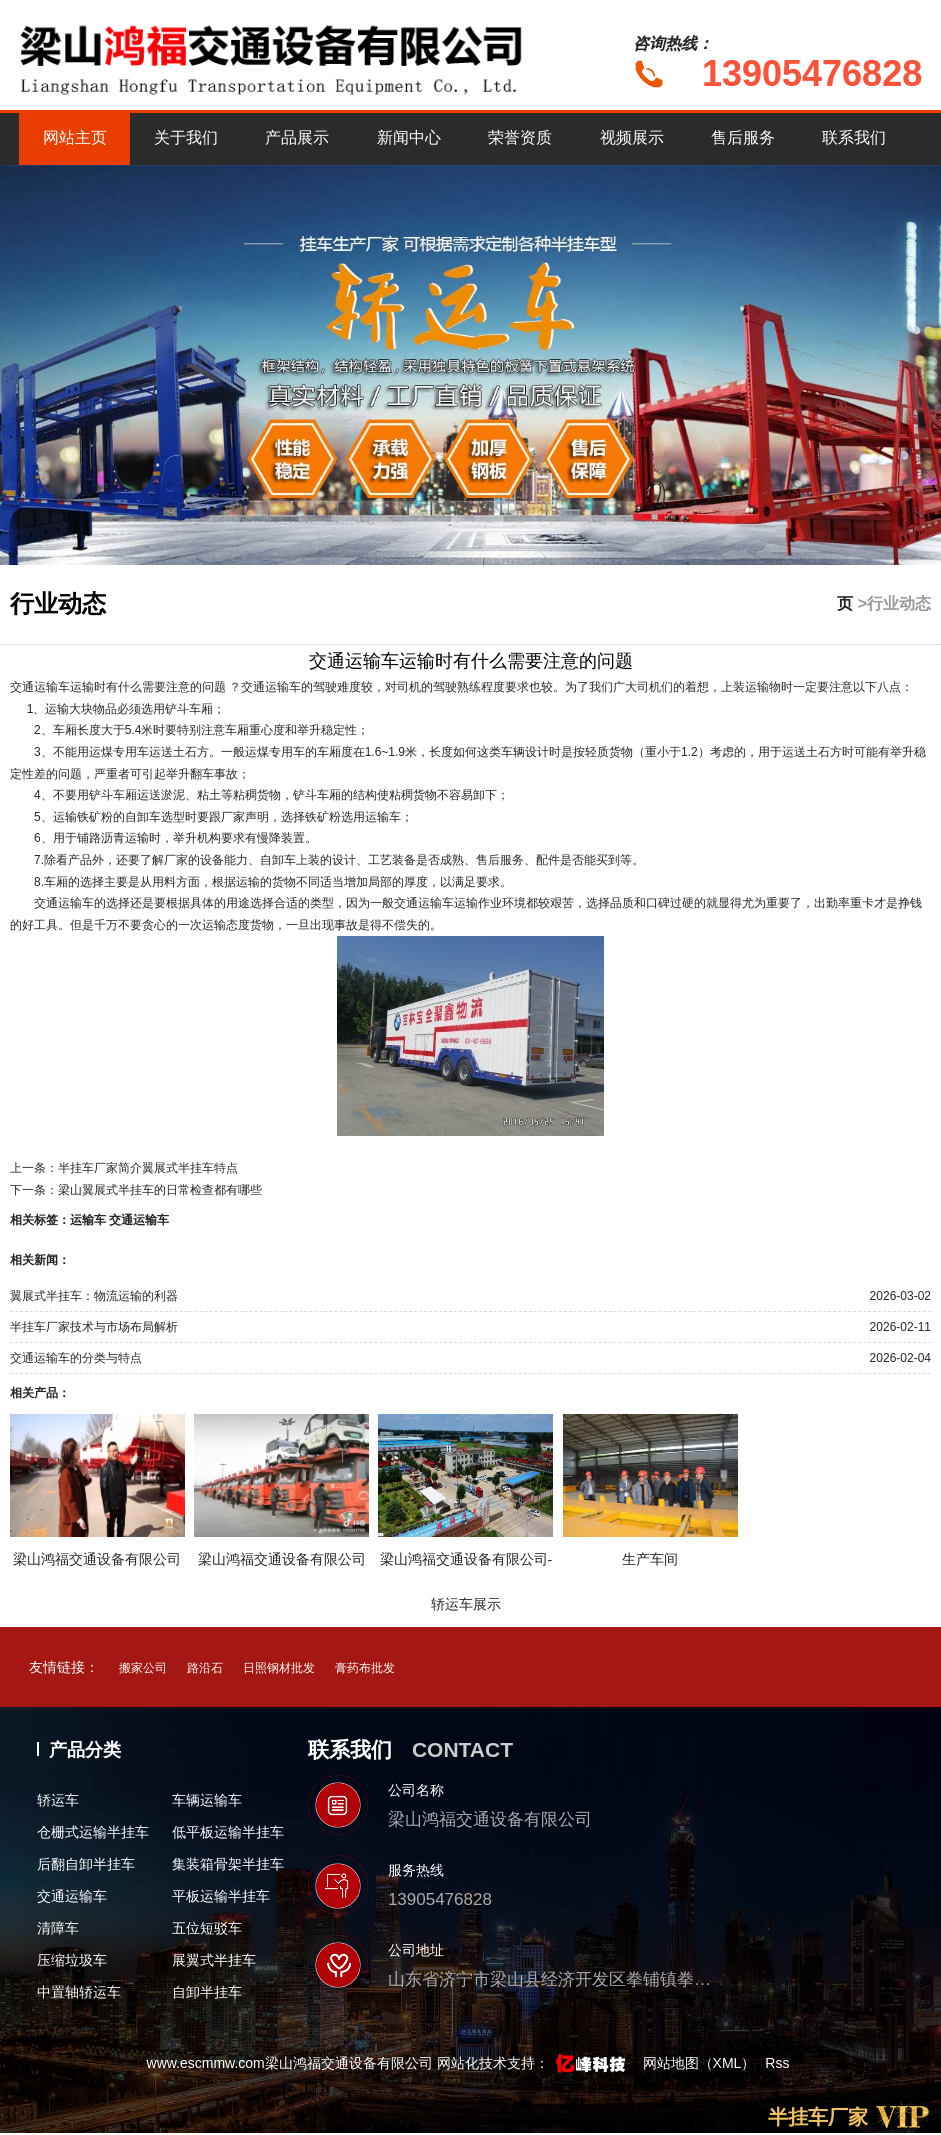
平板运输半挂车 (221, 1896)
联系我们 (854, 137)
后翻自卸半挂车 (86, 1864)
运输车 (88, 1220)
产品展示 (297, 137)
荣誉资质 (520, 137)
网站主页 (75, 137)
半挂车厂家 (818, 2117)
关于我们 (186, 137)
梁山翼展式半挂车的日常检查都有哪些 (160, 1190)
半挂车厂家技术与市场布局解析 (94, 1327)
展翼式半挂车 (214, 1960)
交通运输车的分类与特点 (76, 1358)
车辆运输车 (207, 1800)
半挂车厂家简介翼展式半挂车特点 (148, 1168)
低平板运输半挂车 (228, 1832)
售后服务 (743, 137)
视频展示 (632, 137)
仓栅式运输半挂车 (93, 1832)
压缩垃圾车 (72, 1960)
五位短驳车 (207, 1928)
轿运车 (58, 1800)
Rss (777, 2063)
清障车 (58, 1928)
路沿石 (205, 1668)
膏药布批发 (365, 1668)
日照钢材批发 (279, 1668)
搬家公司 (143, 1668)
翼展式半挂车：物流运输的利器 (94, 1296)
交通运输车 (139, 1220)
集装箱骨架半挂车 (228, 1864)
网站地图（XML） (699, 2063)
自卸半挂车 (207, 1992)
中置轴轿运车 (79, 1992)
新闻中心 (409, 137)
